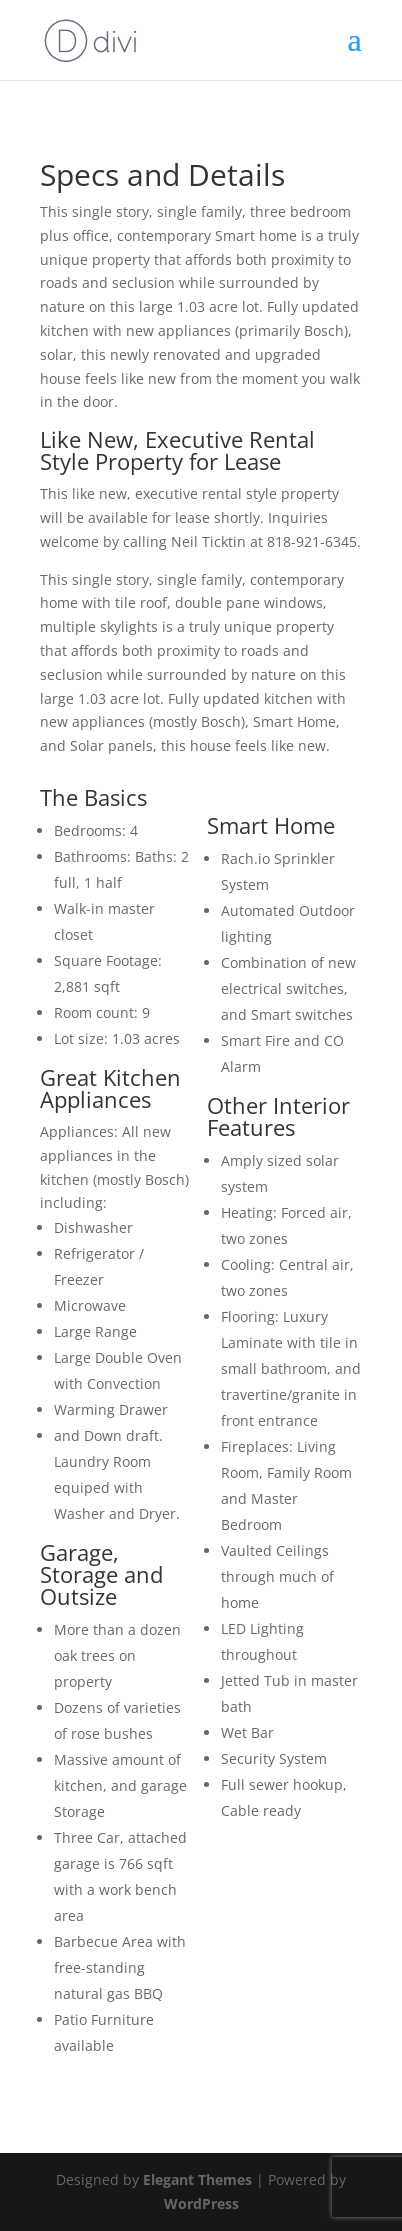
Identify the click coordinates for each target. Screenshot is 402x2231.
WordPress (201, 2203)
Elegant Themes (197, 2179)
